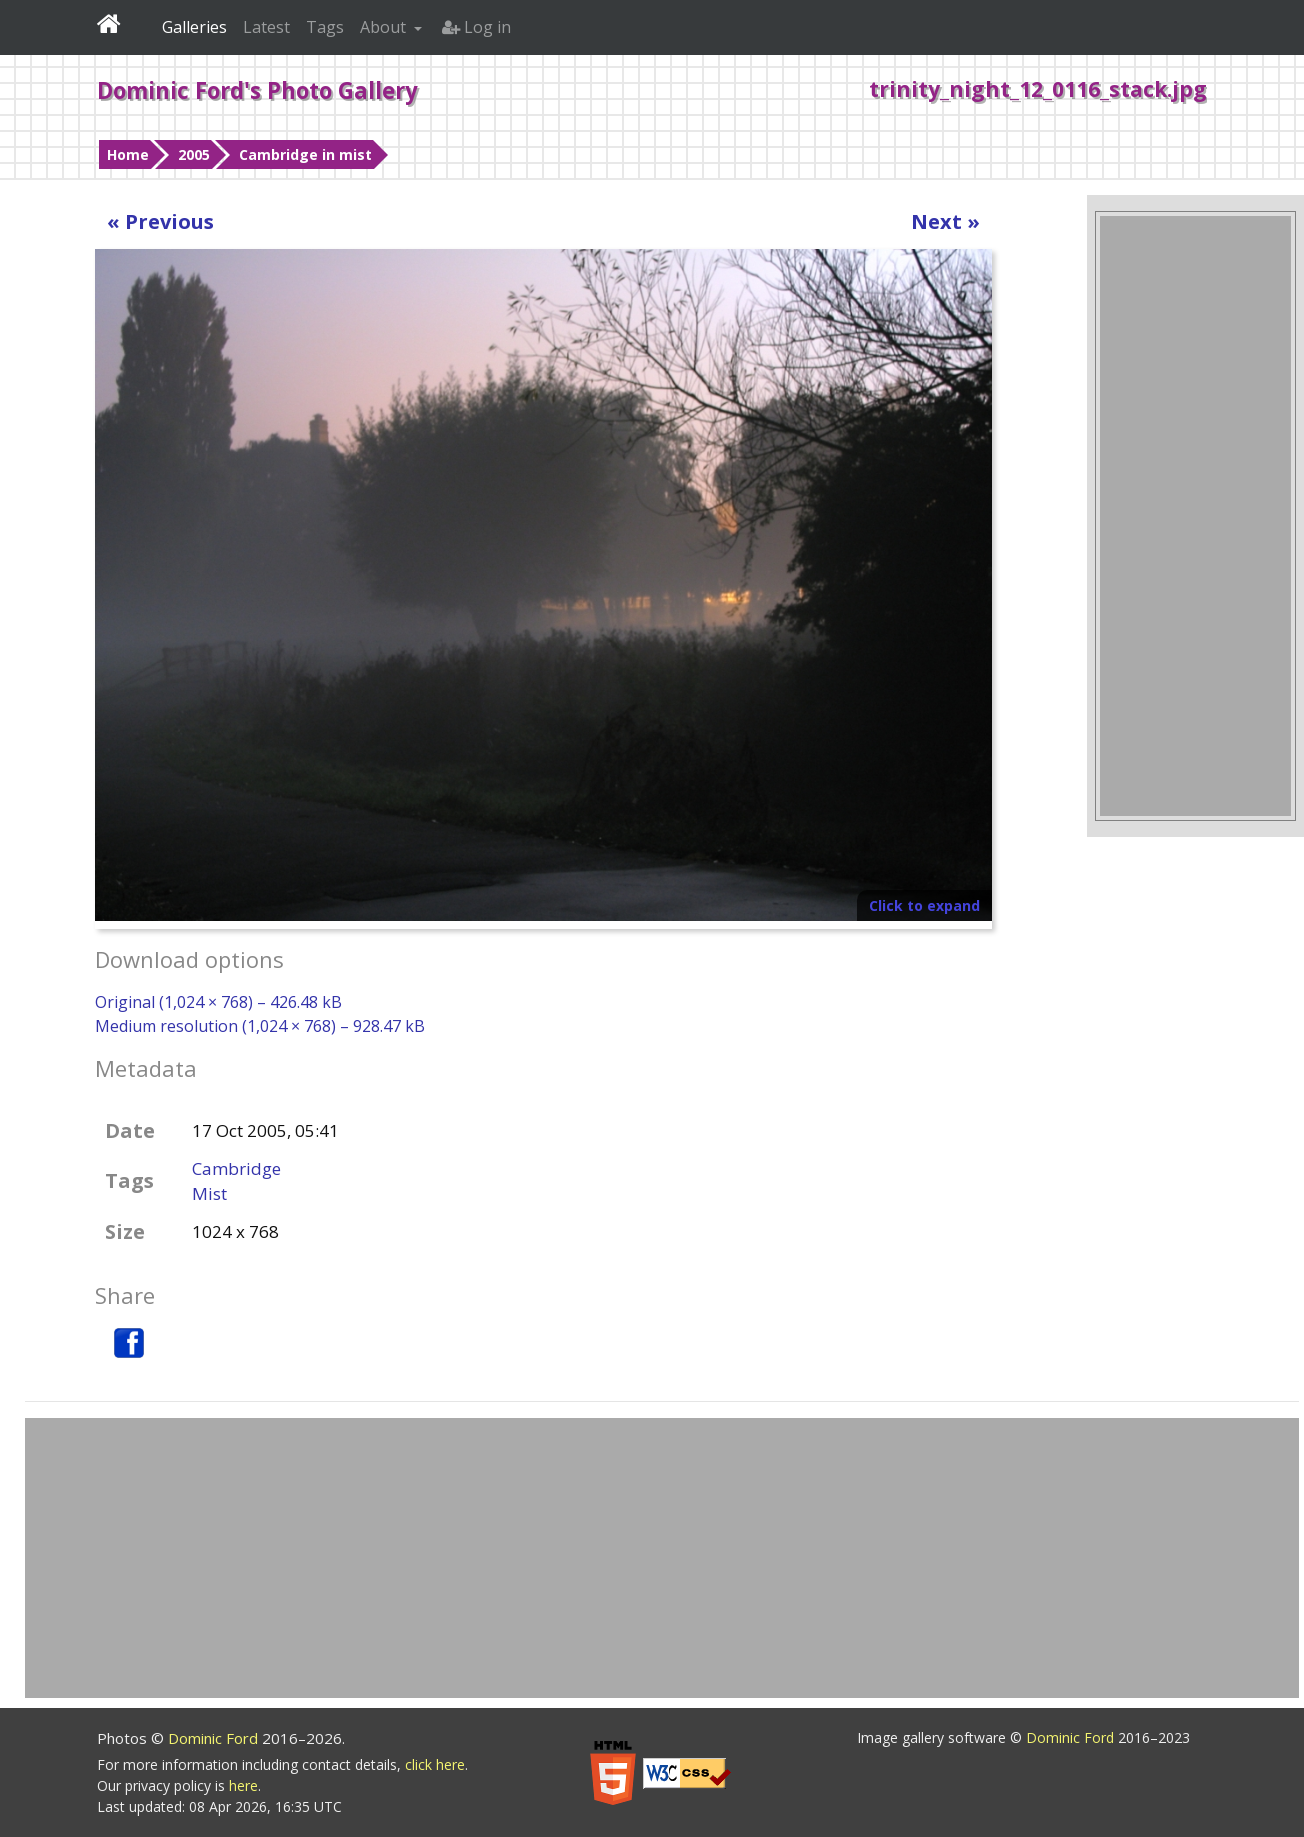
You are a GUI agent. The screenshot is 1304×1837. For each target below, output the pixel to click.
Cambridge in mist (305, 154)
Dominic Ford (215, 1738)
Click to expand (924, 905)
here (243, 1785)
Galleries (194, 27)
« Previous (160, 221)
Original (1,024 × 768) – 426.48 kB (218, 1002)
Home (128, 154)
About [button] (385, 27)
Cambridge (236, 1168)
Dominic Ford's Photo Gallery (257, 90)
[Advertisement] (1195, 516)
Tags (325, 27)
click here (435, 1764)
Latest (266, 27)
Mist (209, 1193)
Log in (476, 27)
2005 (194, 154)
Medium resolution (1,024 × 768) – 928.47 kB (260, 1026)
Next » (945, 221)
